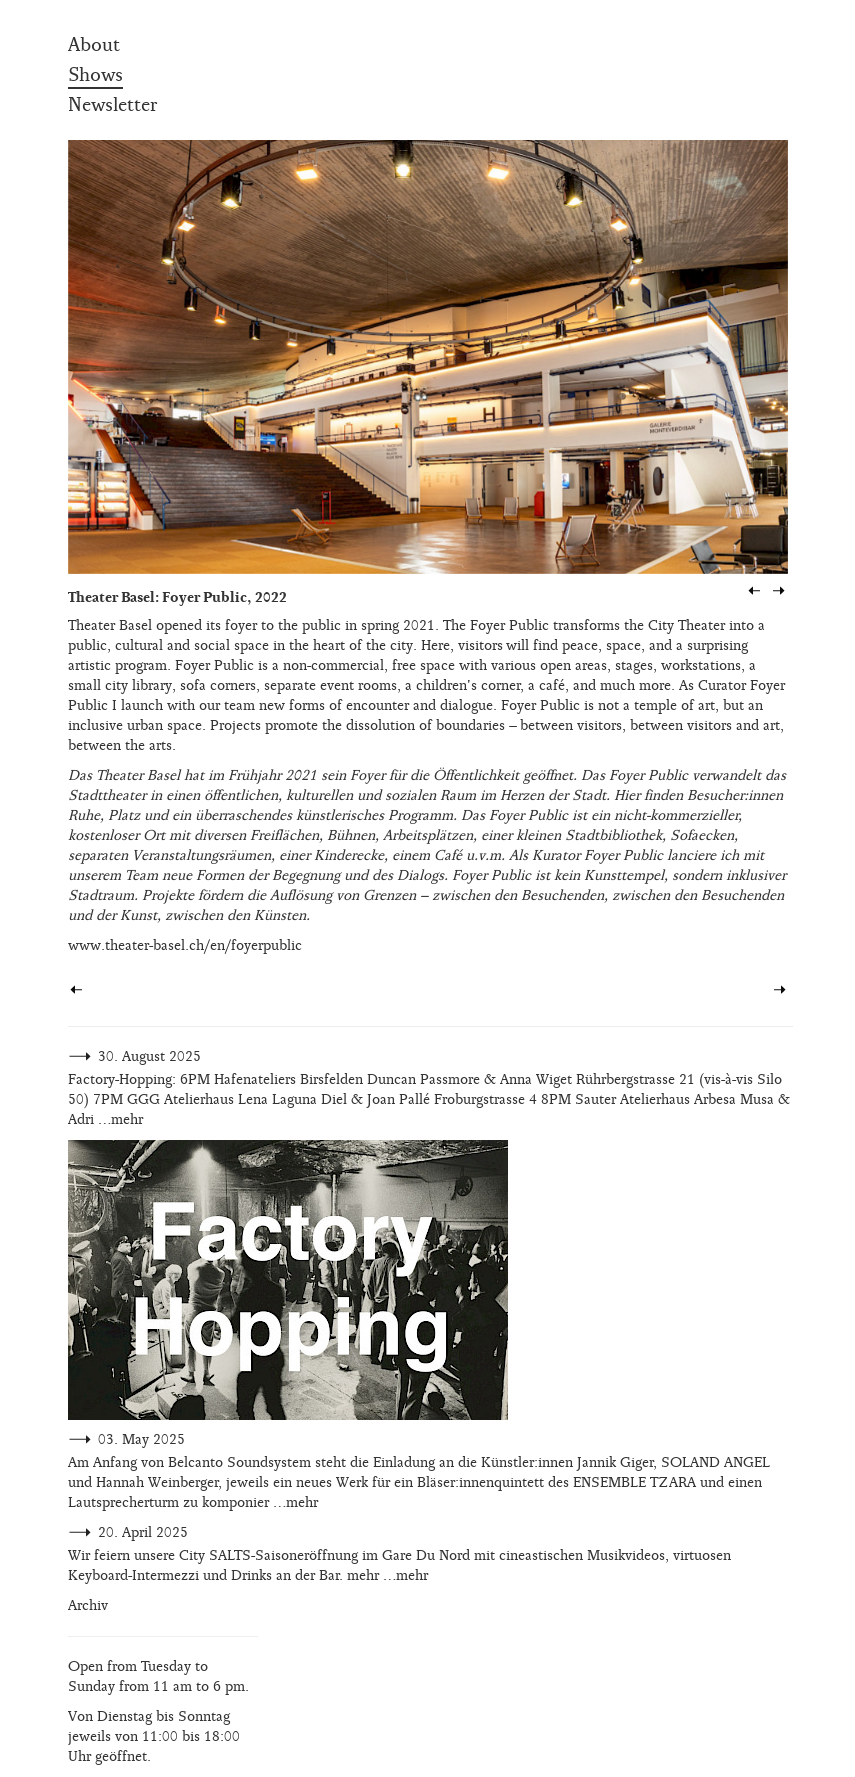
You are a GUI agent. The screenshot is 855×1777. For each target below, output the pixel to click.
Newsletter (112, 105)
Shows (95, 75)
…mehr (120, 1119)
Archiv (88, 1605)
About (94, 45)
